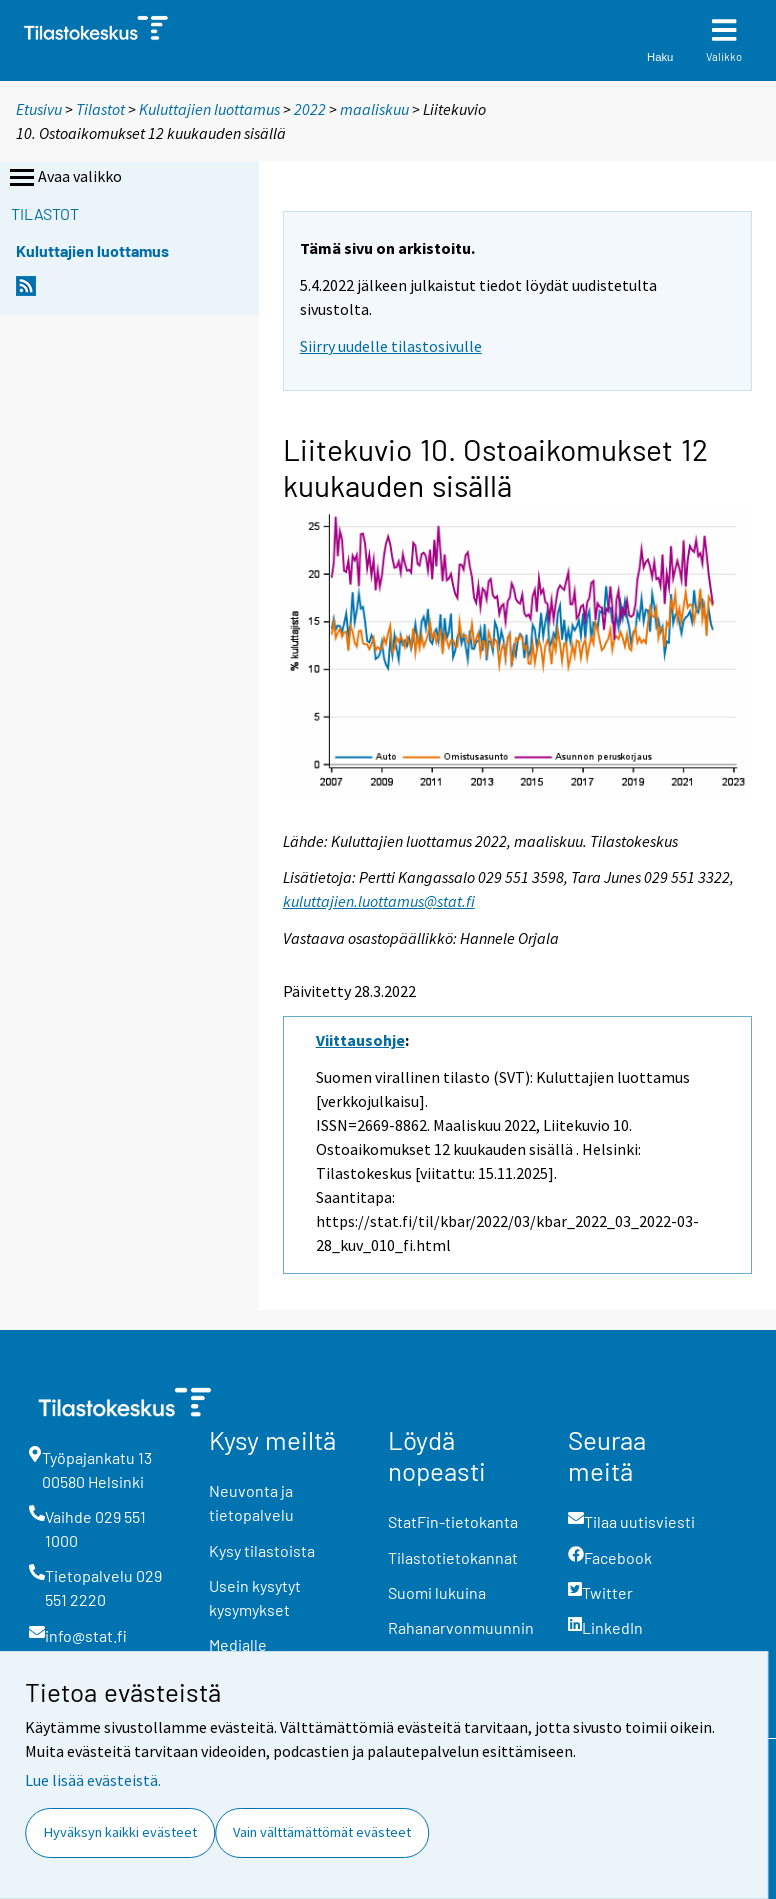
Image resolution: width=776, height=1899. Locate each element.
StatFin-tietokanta (453, 1521)
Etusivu (39, 109)
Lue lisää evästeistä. (93, 1780)
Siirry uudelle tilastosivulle (391, 346)
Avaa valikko (64, 178)
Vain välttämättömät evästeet (322, 1832)
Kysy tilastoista (262, 1550)
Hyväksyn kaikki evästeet (120, 1832)
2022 (310, 109)
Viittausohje (360, 1040)
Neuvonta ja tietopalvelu (251, 1502)
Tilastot (100, 109)
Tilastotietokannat (453, 1557)
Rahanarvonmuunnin (461, 1627)
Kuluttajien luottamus (209, 109)
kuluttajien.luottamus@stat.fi (379, 901)
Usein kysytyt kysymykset (255, 1597)
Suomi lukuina (437, 1592)
